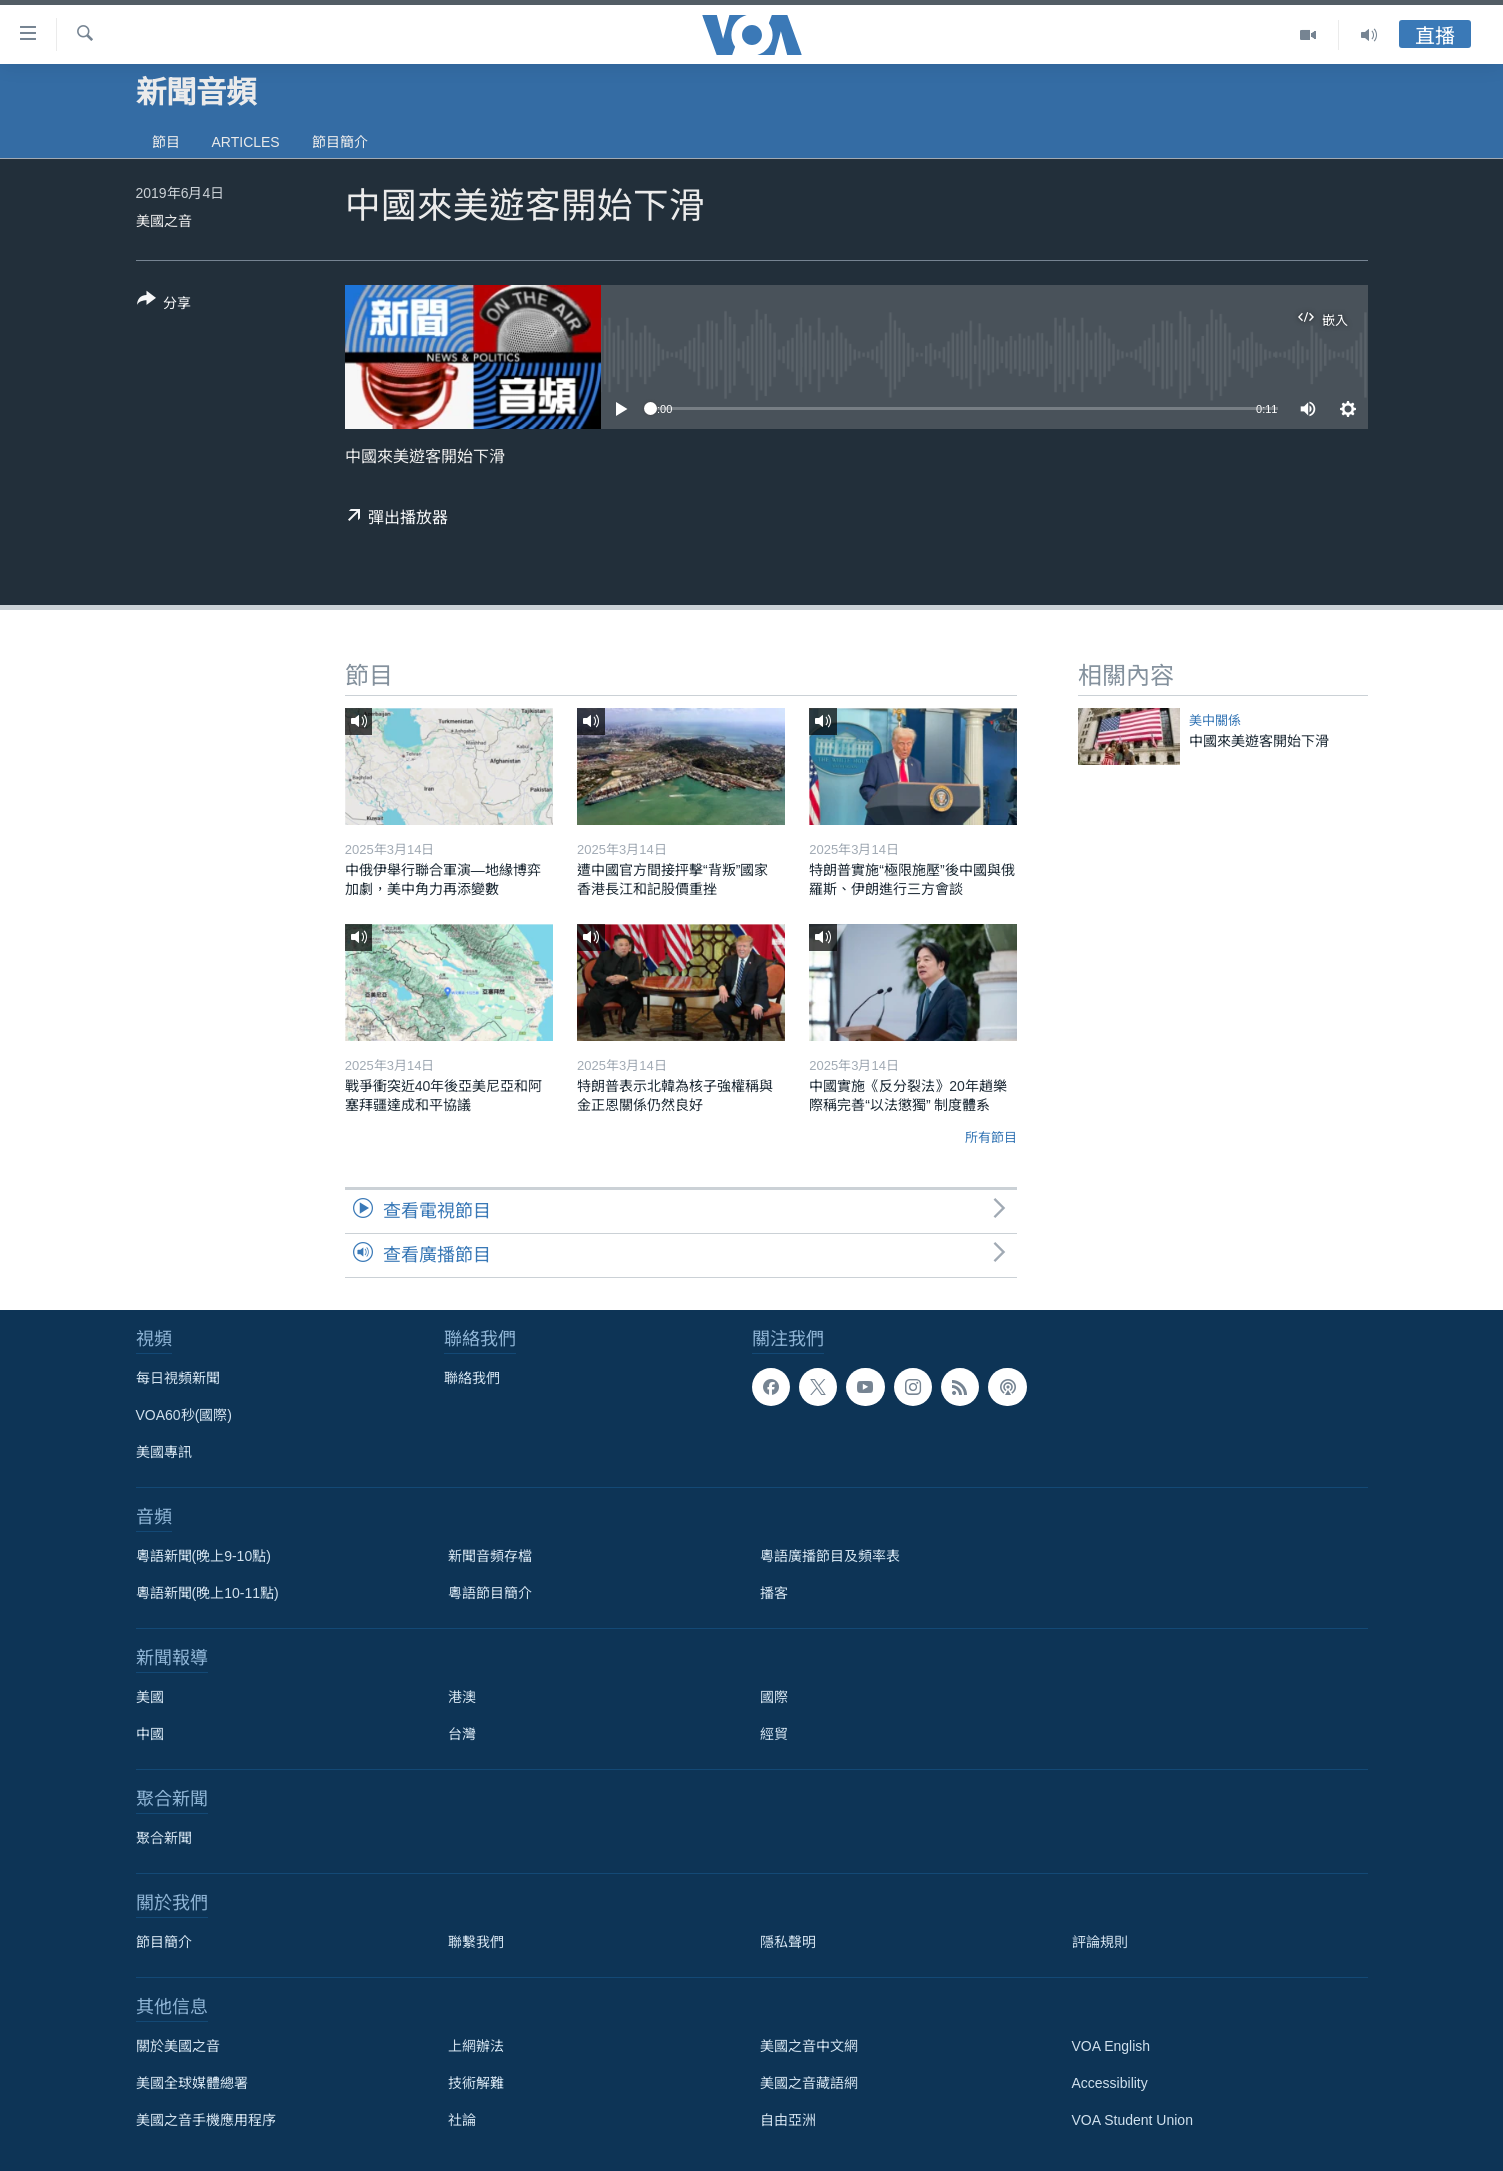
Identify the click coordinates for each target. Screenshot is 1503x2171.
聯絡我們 (472, 1378)
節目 (166, 142)
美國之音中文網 (809, 2046)
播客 (774, 1593)
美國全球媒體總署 (192, 2083)
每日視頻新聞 (178, 1378)
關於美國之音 (178, 2046)
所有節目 (991, 1137)
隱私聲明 (788, 1942)
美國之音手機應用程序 (206, 2120)
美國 (150, 1697)
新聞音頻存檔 (490, 1556)
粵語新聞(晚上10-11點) (207, 1593)
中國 (150, 1734)
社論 (462, 2120)
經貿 (774, 1734)
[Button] (164, 305)
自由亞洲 (788, 2120)
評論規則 (1100, 1942)
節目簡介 (340, 142)
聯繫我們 (476, 1942)
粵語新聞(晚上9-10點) (203, 1556)
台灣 (462, 1734)
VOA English (1111, 2046)
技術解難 (476, 2083)
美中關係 (1215, 720)
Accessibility (1110, 2083)
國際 (774, 1697)
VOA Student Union (1132, 2120)
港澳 (462, 1697)
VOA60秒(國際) (184, 1415)
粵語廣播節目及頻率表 (830, 1556)
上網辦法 (476, 2046)
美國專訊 (164, 1452)
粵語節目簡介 (490, 1593)
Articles (246, 142)
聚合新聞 (164, 1838)
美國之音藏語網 (809, 2083)
